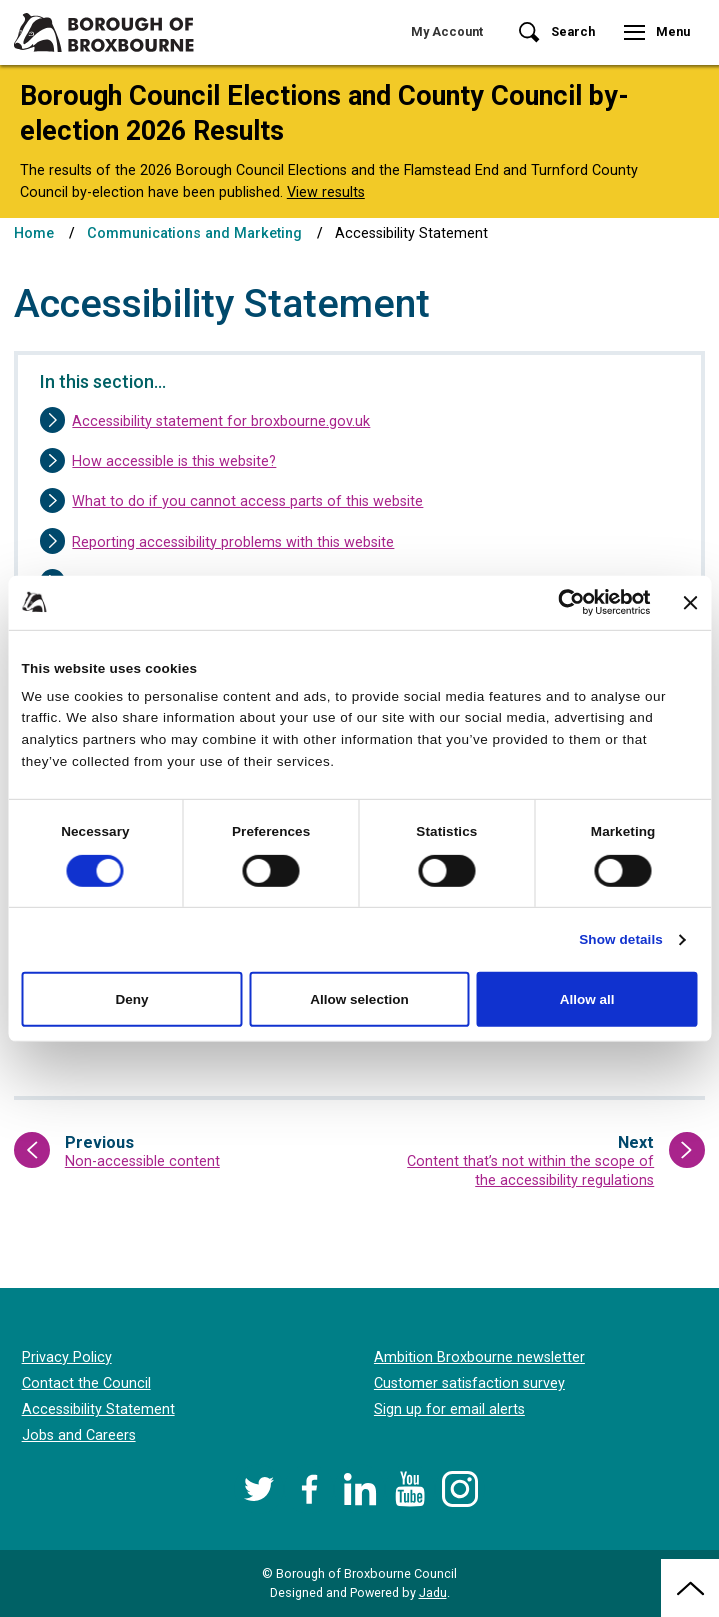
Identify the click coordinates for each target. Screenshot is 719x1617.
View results (326, 192)
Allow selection (359, 999)
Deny (131, 999)
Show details (621, 939)
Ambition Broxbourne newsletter (479, 1357)
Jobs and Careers (79, 1435)
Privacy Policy (67, 1357)
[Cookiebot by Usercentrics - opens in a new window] (562, 602)
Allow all (587, 999)
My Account (447, 31)
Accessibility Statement (98, 1409)
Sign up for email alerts (449, 1409)
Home (34, 233)
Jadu (433, 1592)
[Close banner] (691, 602)
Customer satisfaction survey (469, 1383)
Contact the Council (86, 1383)
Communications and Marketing (194, 233)
